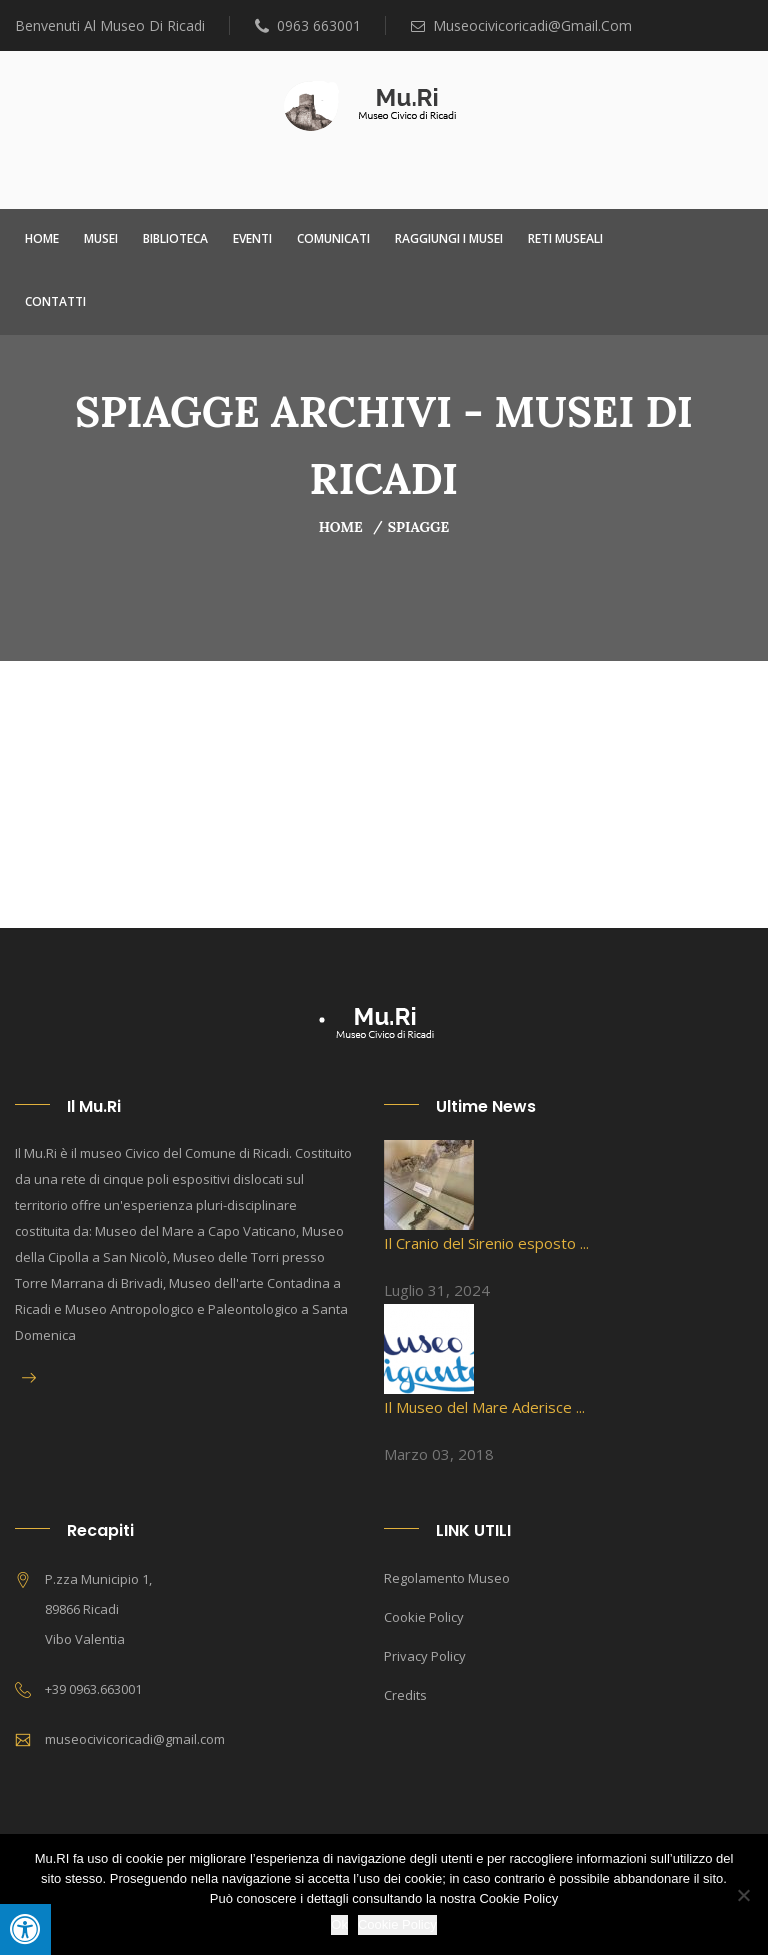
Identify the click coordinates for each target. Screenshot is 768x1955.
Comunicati (333, 238)
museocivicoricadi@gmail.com (521, 25)
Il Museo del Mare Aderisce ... (484, 1407)
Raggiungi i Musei (449, 238)
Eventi (252, 238)
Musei (101, 238)
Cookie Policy (424, 1617)
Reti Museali (565, 238)
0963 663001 (308, 25)
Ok (339, 1924)
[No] (743, 1895)
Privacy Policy (425, 1656)
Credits (405, 1695)
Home (42, 238)
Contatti (55, 301)
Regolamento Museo (447, 1578)
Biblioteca (175, 238)
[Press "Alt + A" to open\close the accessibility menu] (25, 1929)
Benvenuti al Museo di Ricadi (110, 25)
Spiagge (419, 527)
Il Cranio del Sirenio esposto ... (486, 1243)
